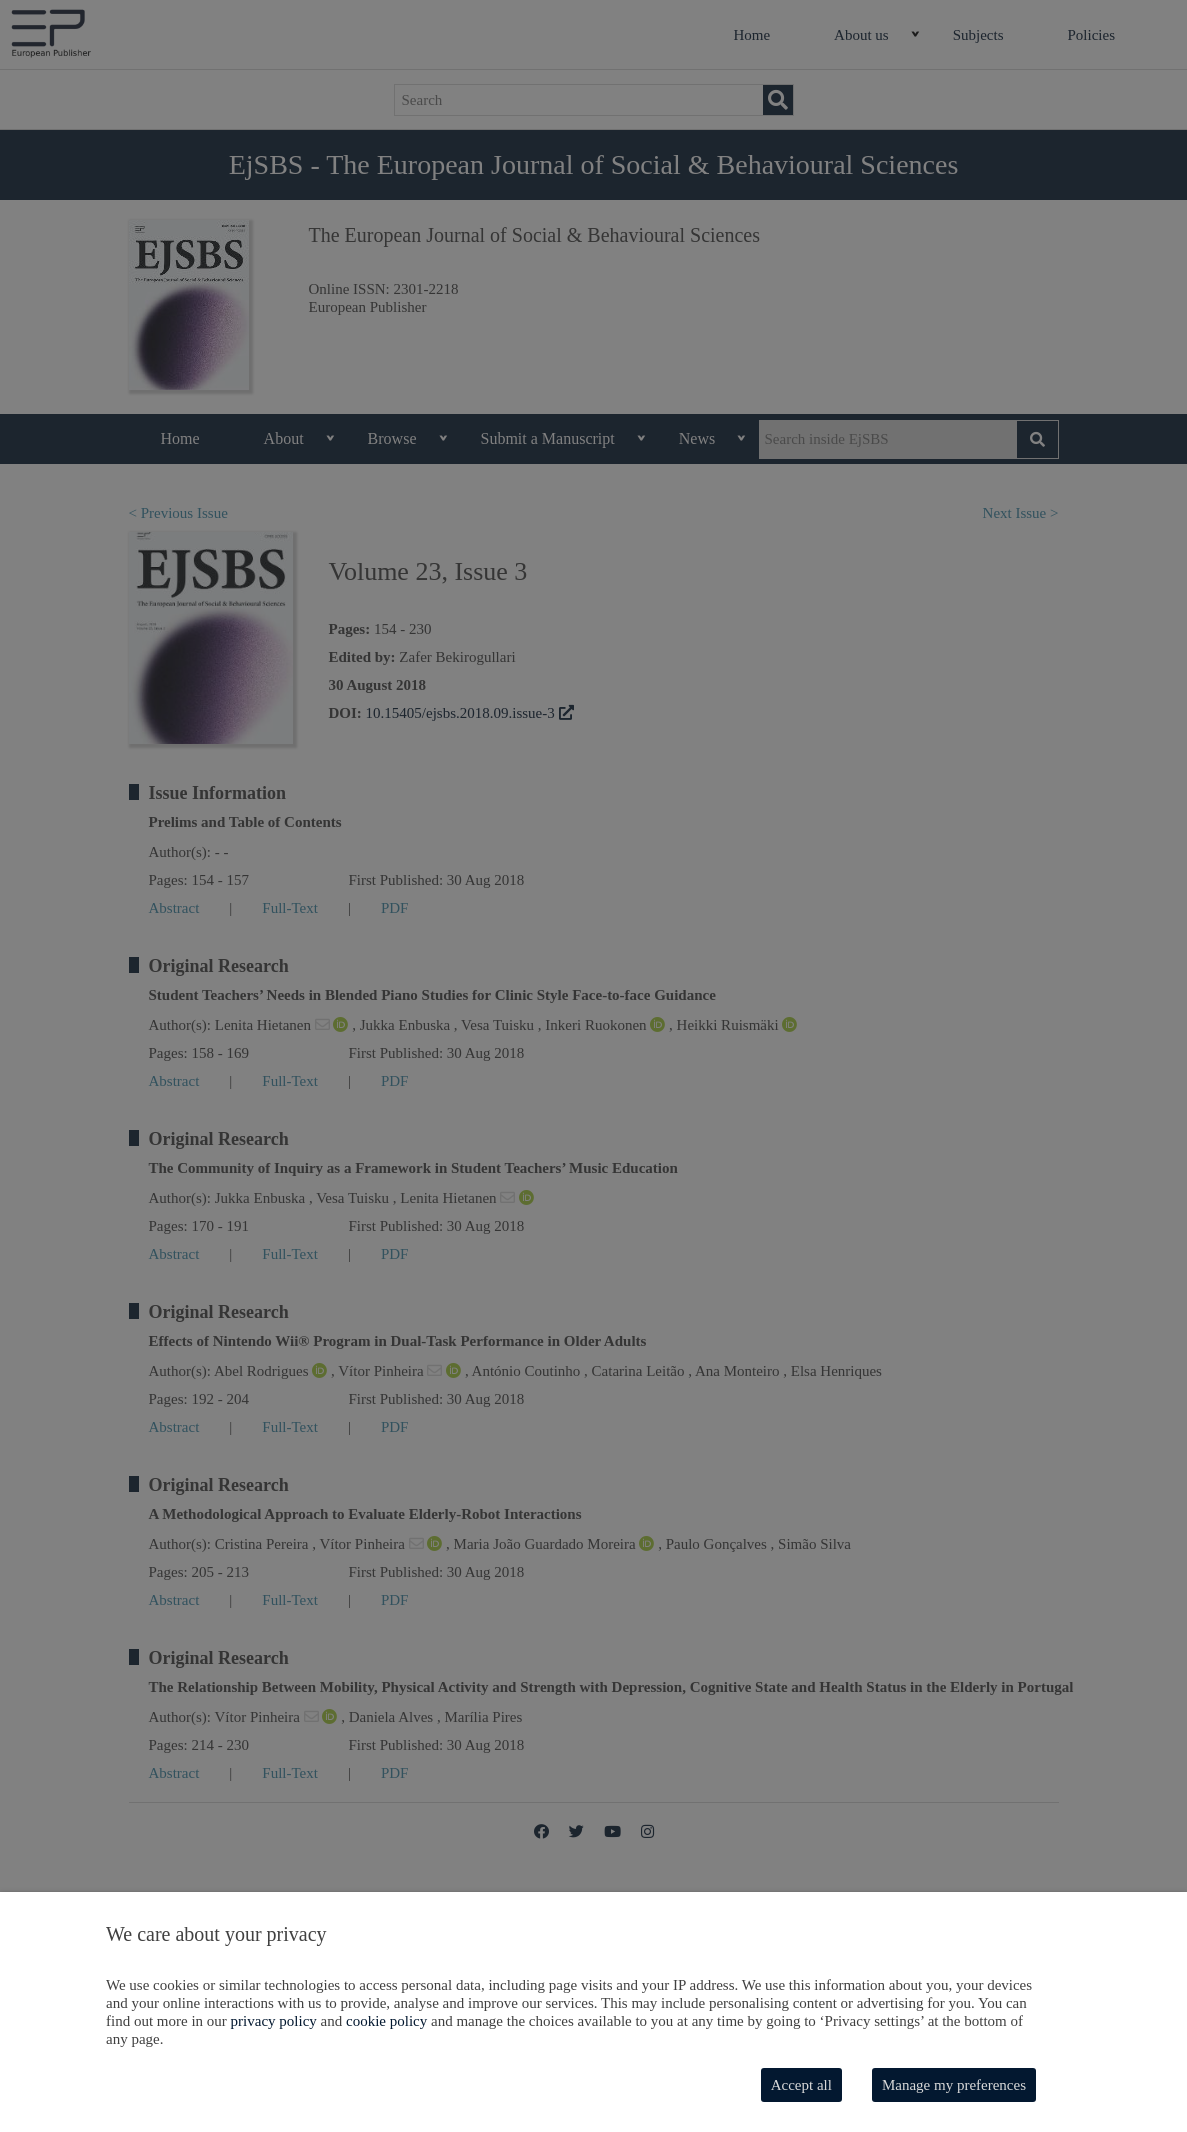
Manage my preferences (954, 2085)
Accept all (801, 2085)
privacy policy (274, 2021)
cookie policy (386, 2021)
